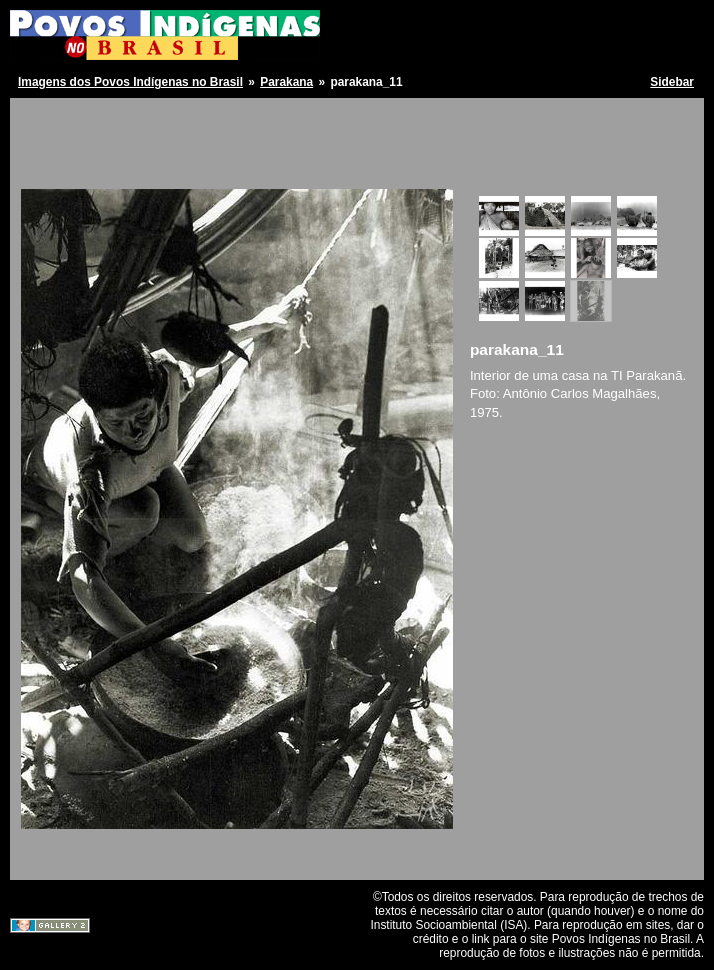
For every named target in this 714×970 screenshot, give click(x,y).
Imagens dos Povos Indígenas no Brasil (130, 82)
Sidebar (672, 82)
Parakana (286, 82)
